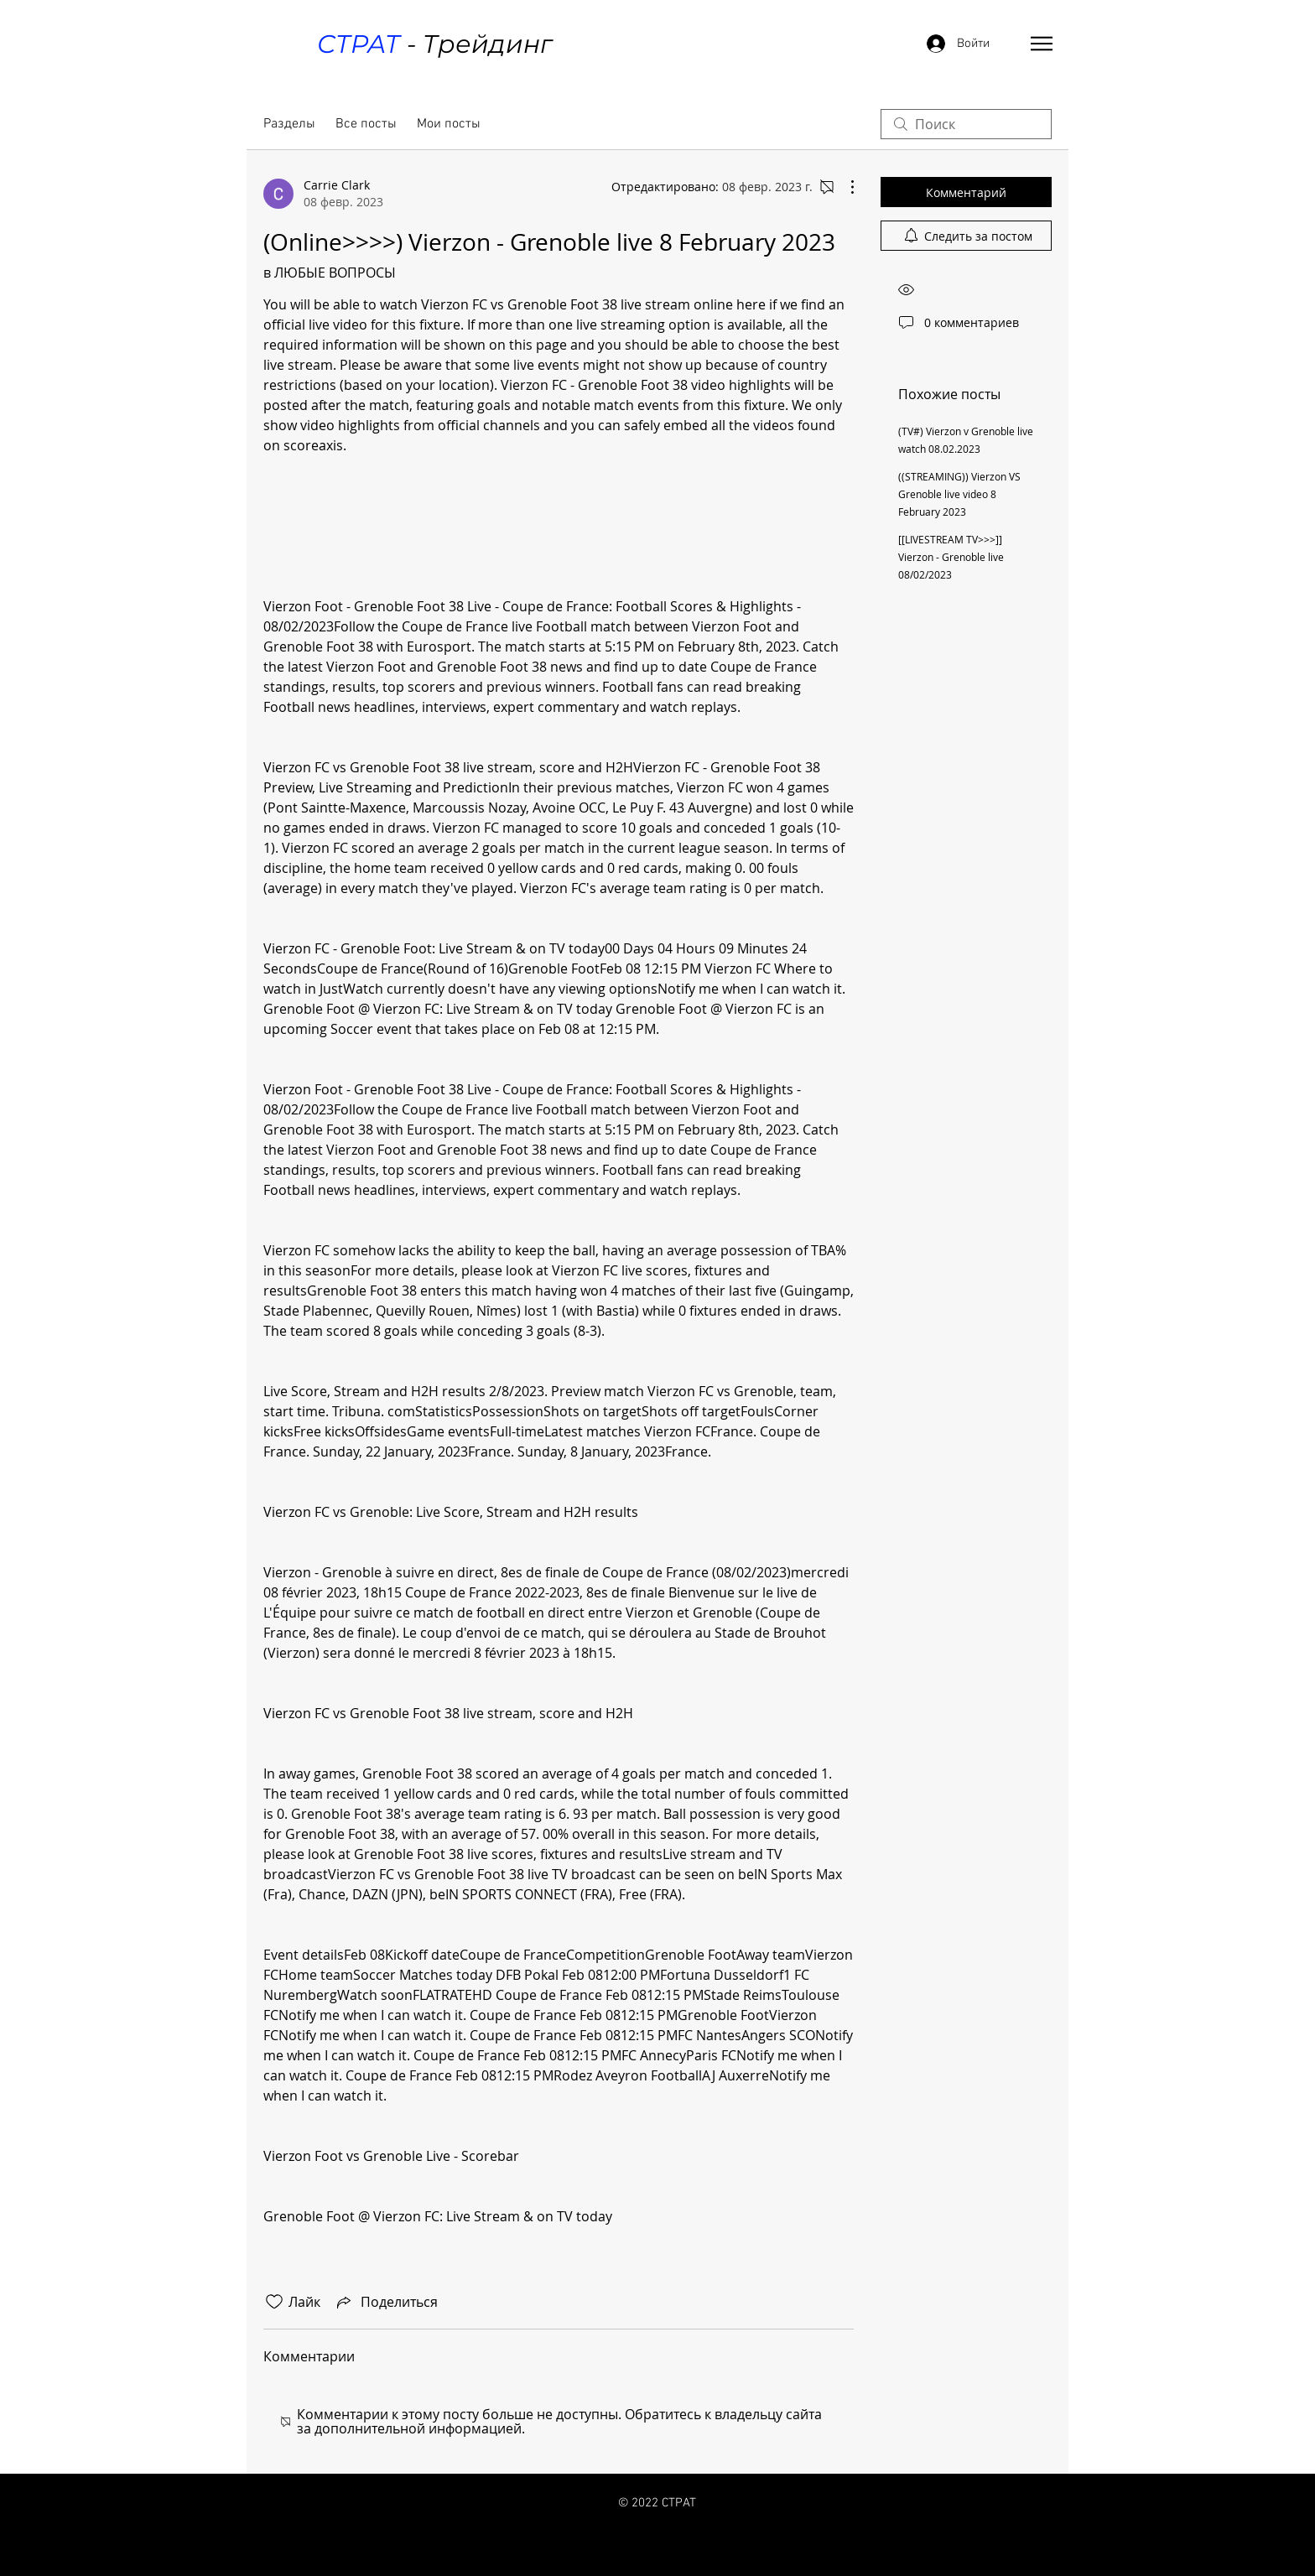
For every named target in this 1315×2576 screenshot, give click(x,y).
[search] (966, 124)
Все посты (366, 124)
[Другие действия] (844, 187)
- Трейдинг (434, 44)
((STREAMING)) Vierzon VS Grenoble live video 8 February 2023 (959, 494)
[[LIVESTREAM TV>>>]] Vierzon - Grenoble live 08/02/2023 (951, 556)
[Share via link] (386, 2302)
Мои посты (449, 124)
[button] (1042, 43)
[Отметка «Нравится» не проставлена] (274, 2302)
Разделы (289, 124)
